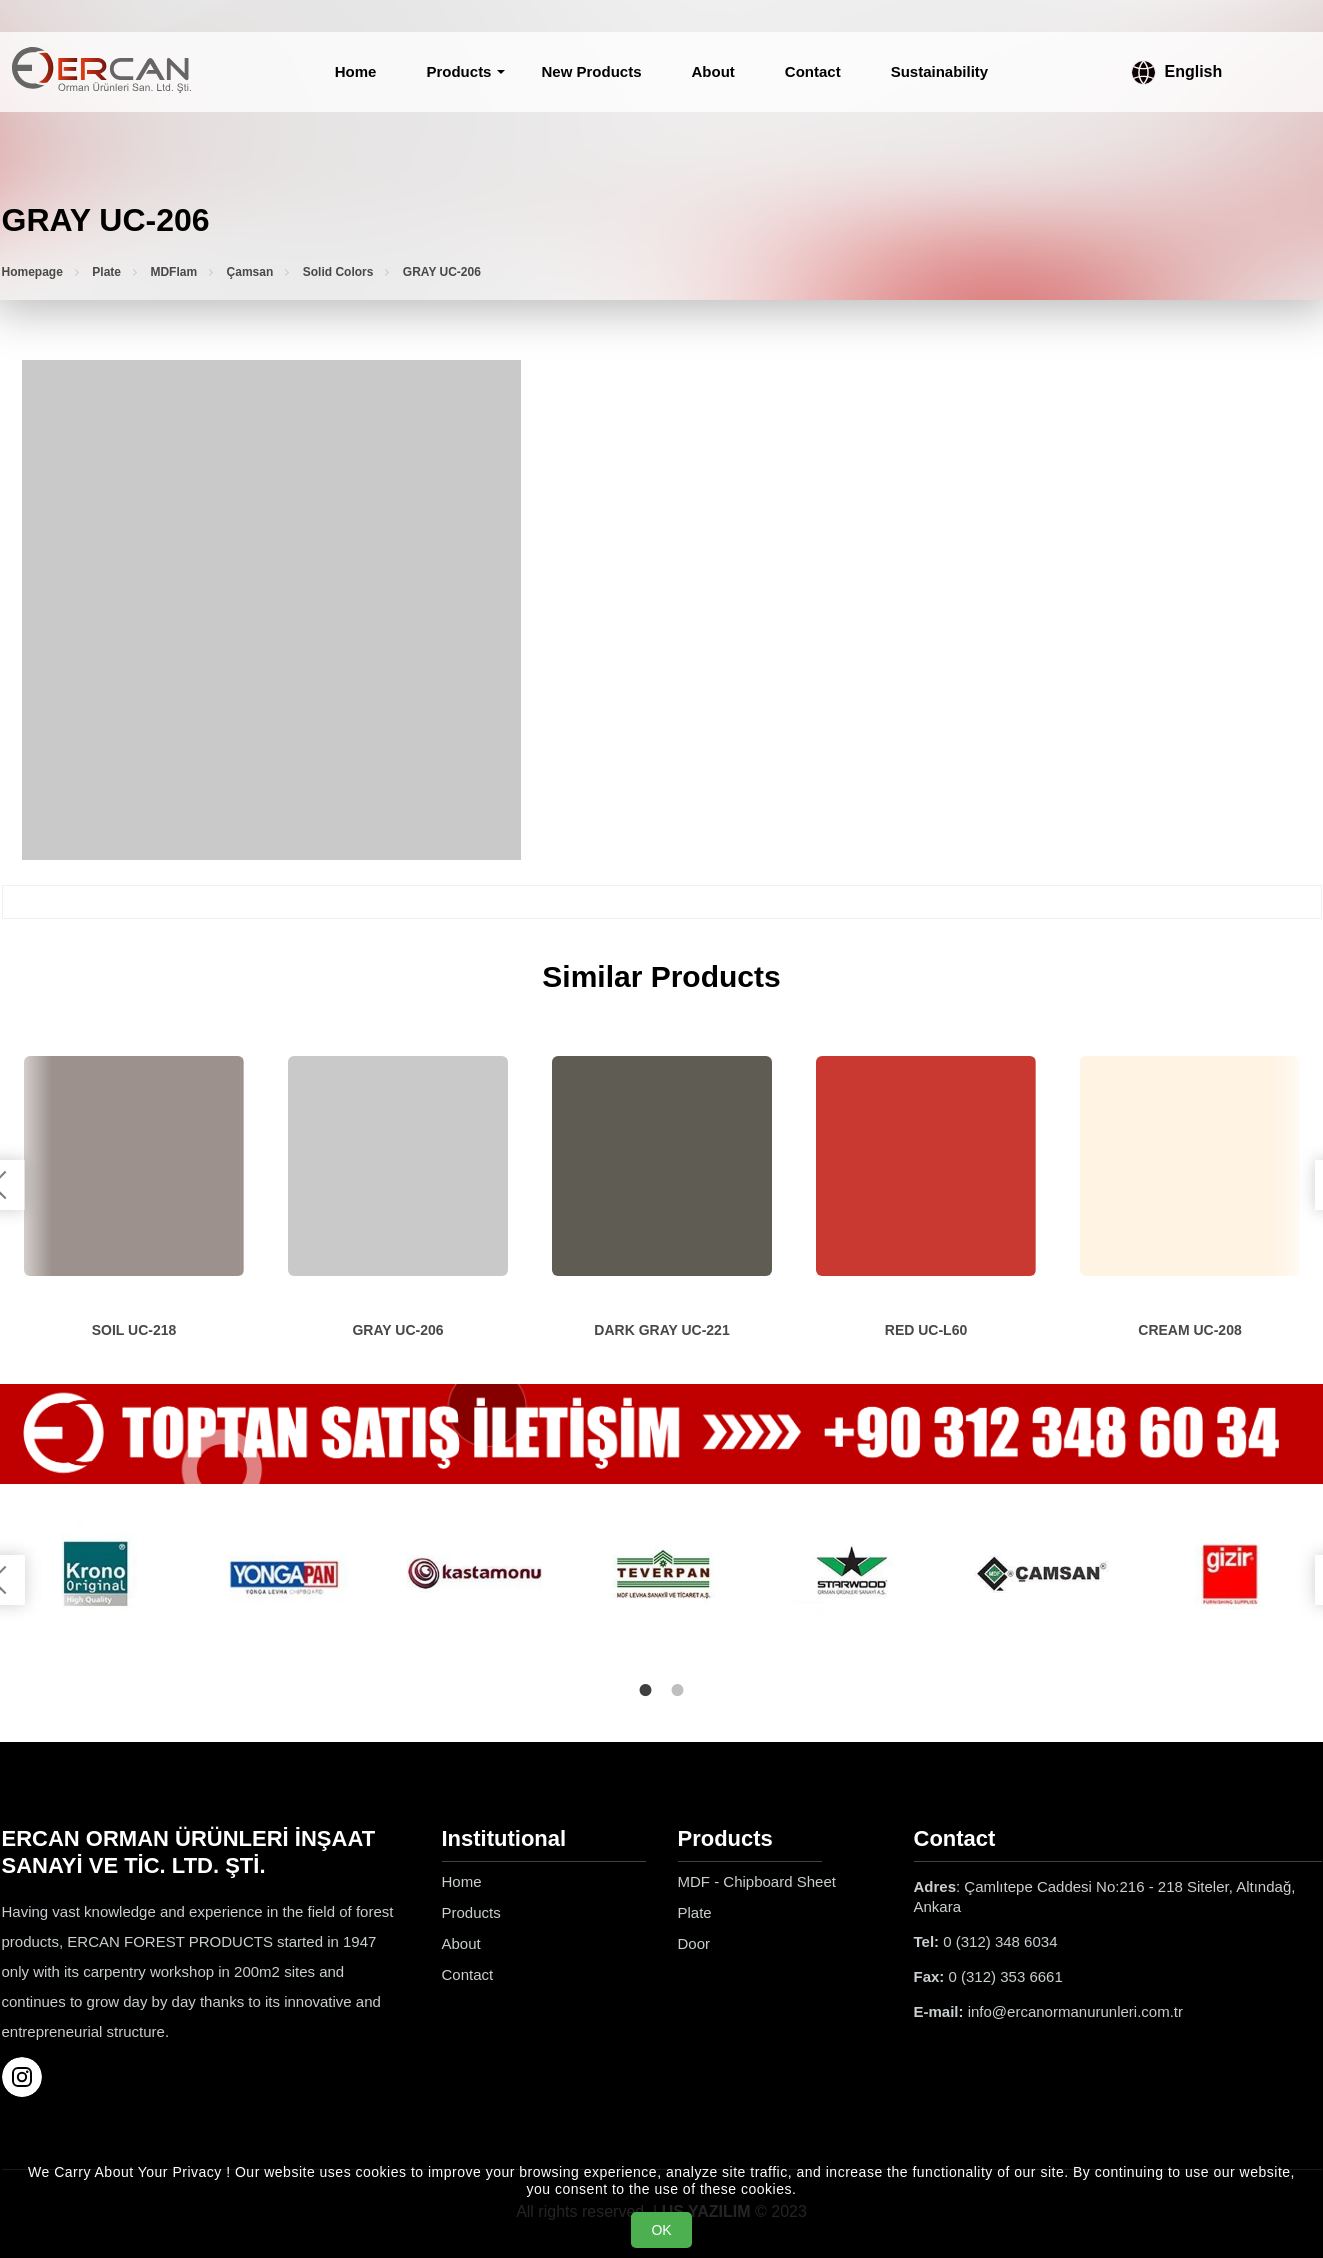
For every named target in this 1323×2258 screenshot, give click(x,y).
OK (661, 2230)
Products (458, 71)
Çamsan (250, 272)
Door (694, 1939)
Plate (106, 272)
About (713, 71)
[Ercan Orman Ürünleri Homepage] (102, 72)
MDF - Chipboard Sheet (757, 1877)
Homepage (32, 272)
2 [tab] (678, 1686)
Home (356, 71)
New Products (591, 71)
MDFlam (173, 272)
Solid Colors (338, 272)
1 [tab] (646, 1686)
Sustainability (940, 71)
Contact (813, 71)
